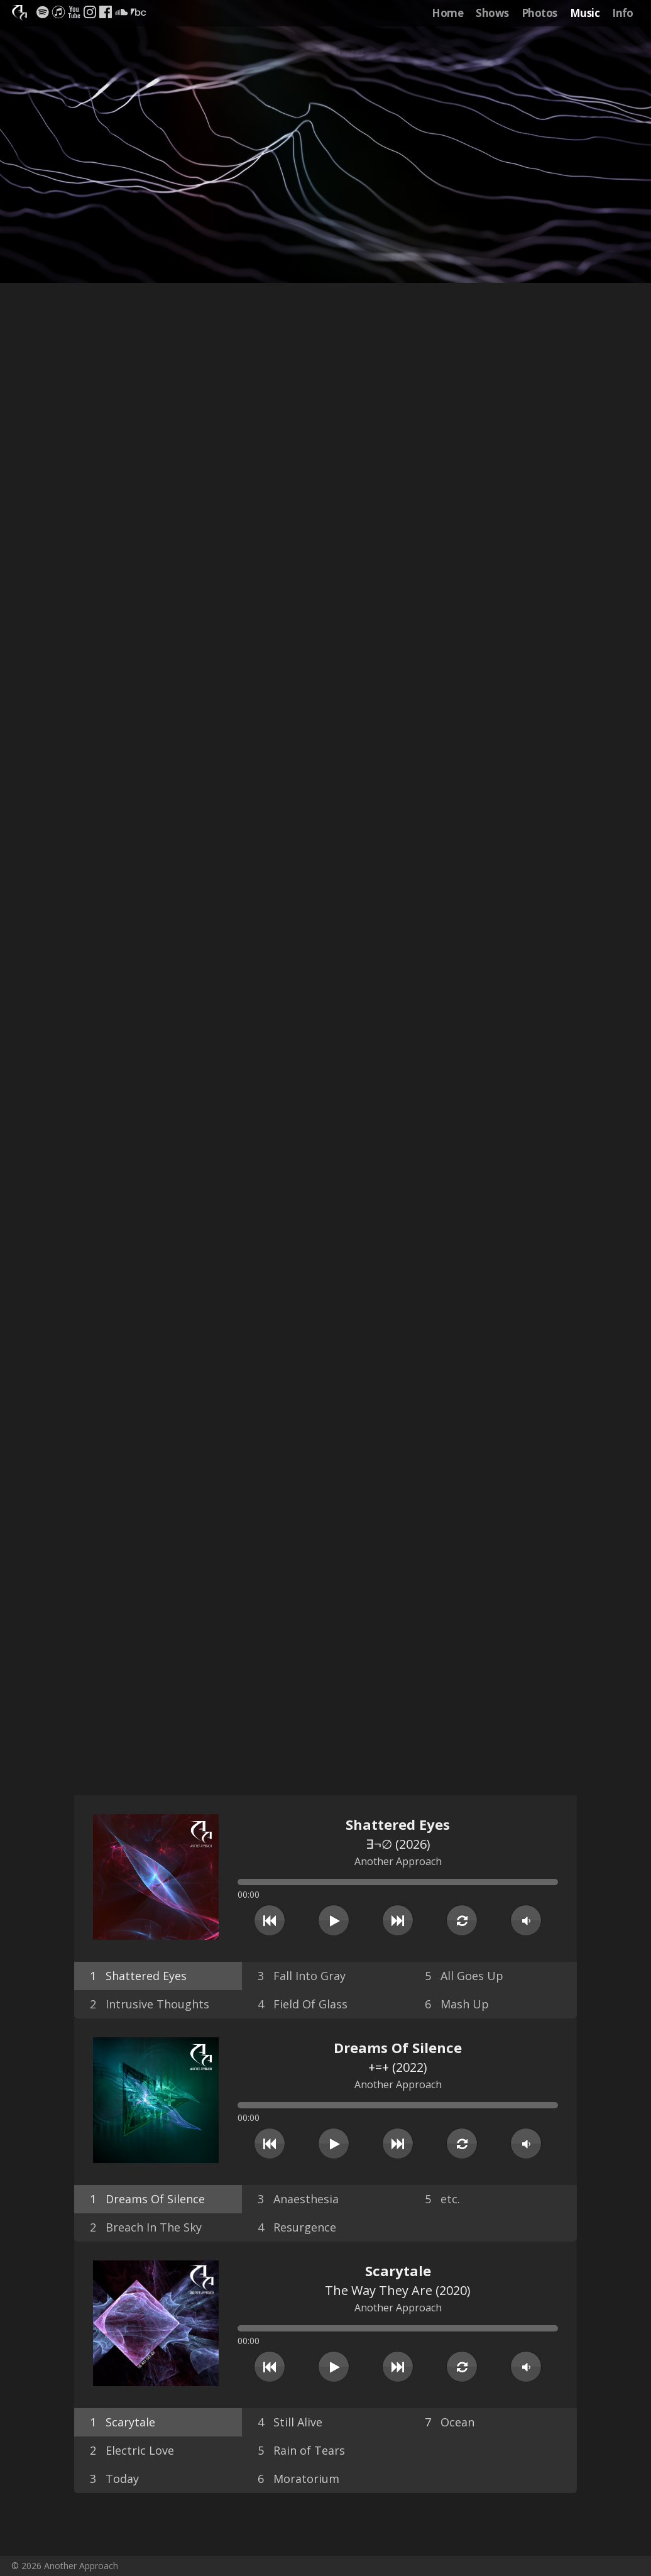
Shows (492, 13)
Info (622, 13)
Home (447, 13)
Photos (539, 13)
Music (584, 13)
